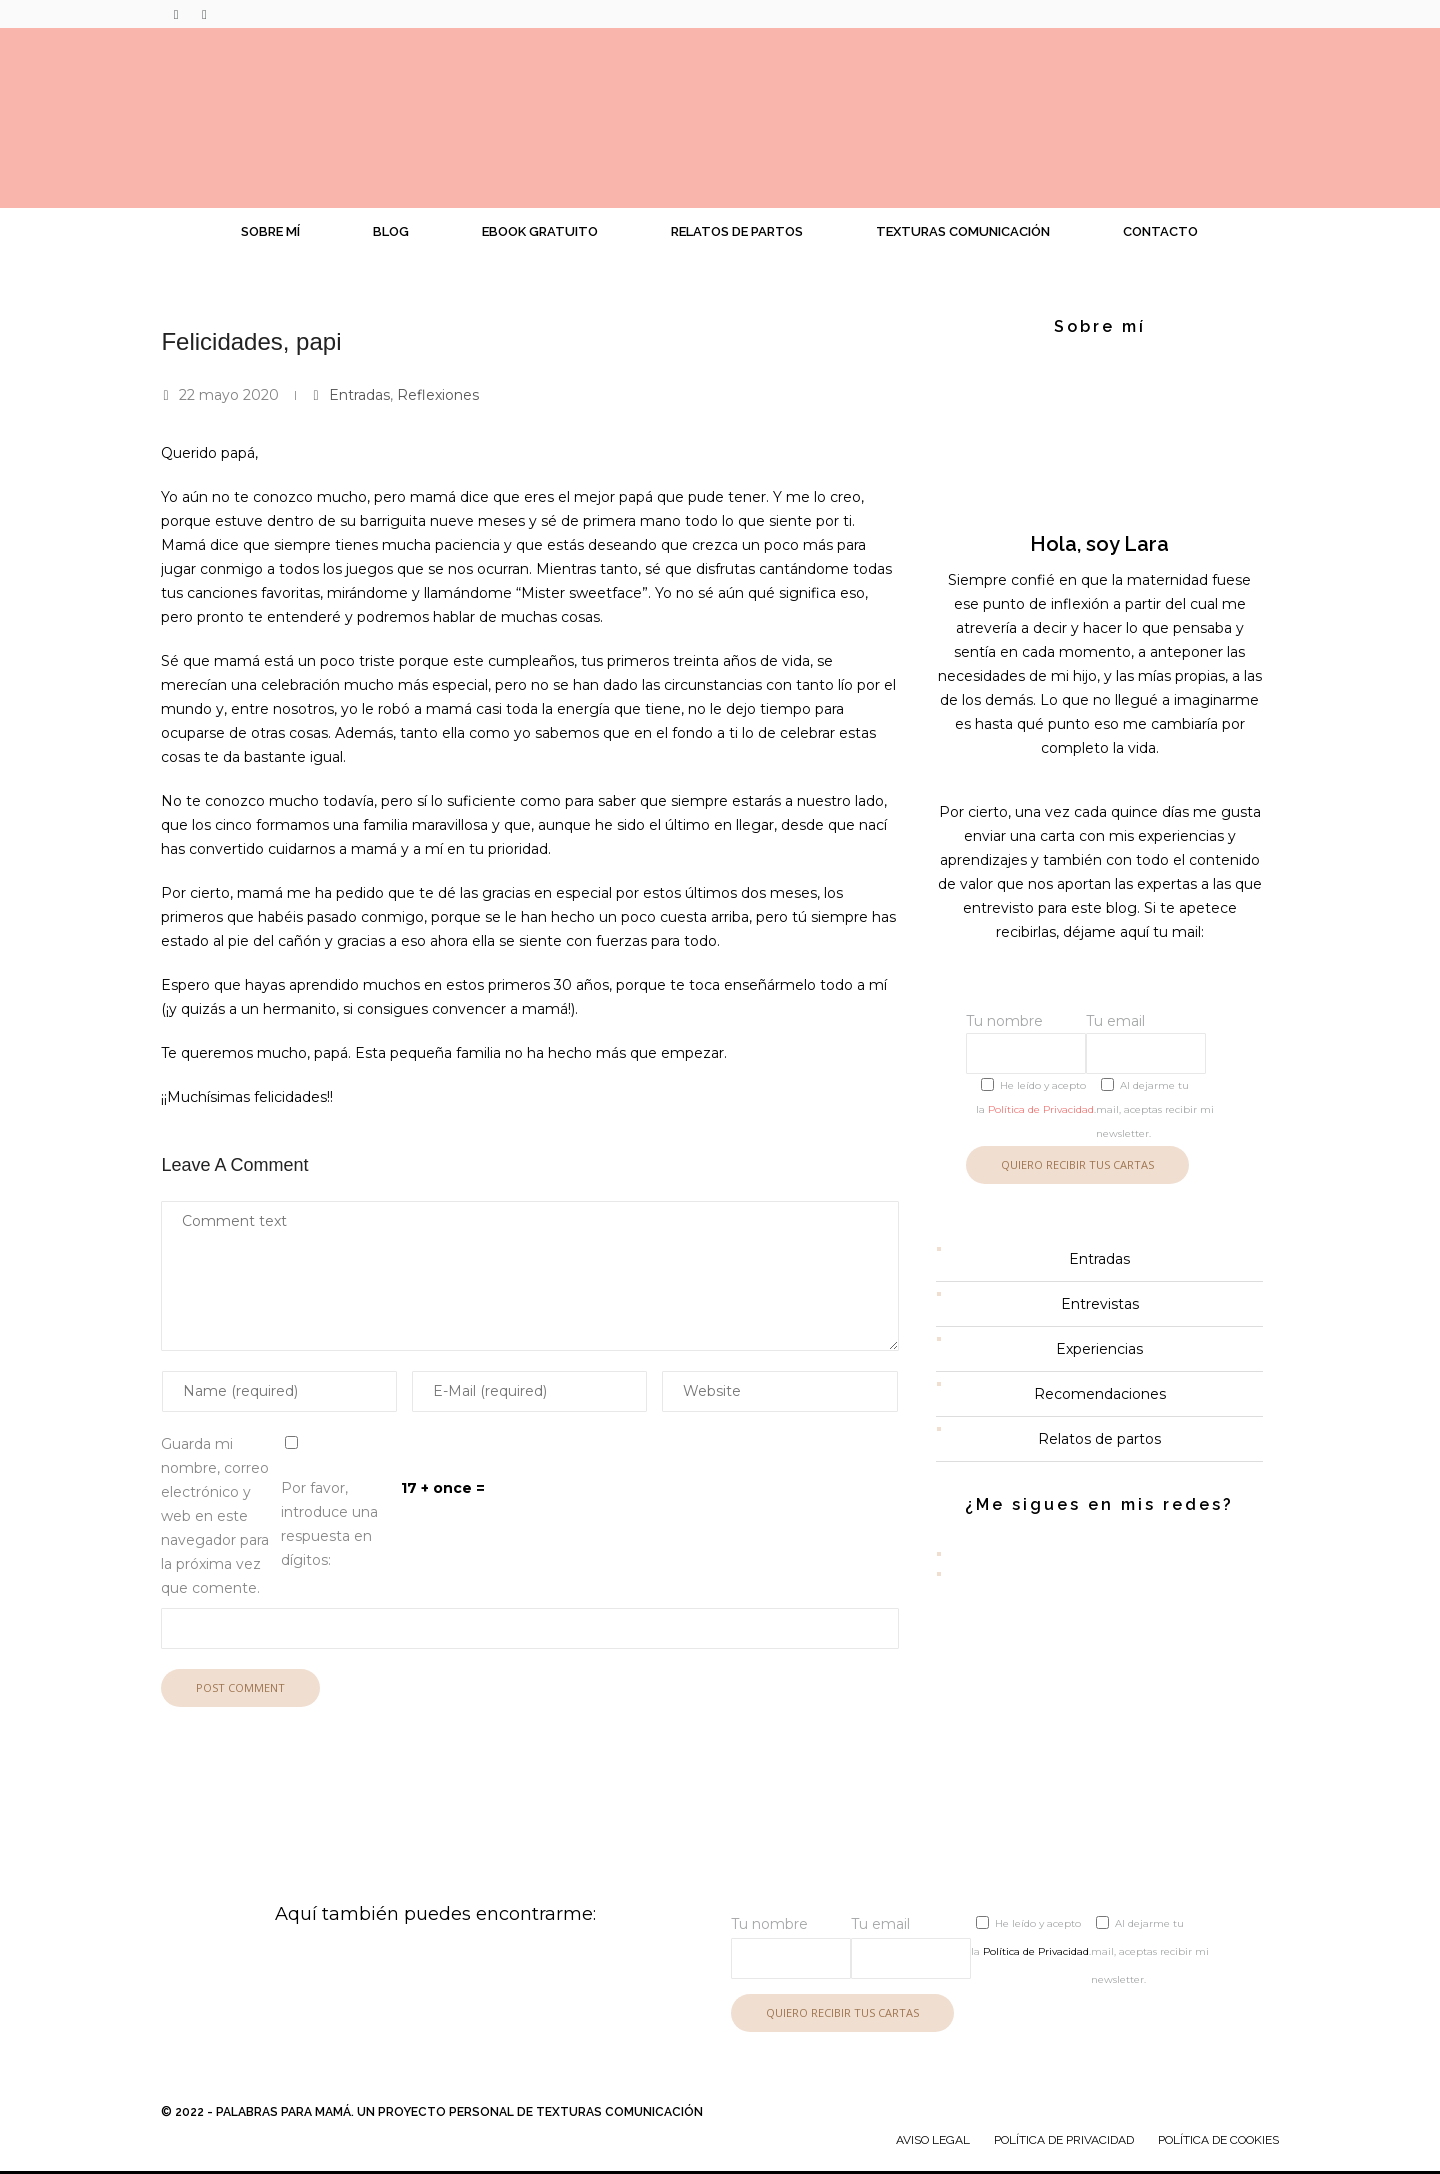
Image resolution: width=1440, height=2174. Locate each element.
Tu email (1146, 1043)
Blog (391, 231)
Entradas (359, 395)
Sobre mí (270, 231)
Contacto (1160, 231)
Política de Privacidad (1041, 1109)
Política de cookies (1218, 2140)
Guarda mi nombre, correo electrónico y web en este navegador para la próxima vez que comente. (215, 1516)
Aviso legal (933, 2140)
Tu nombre (1026, 1043)
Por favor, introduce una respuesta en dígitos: (329, 1524)
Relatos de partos (737, 231)
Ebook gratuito (540, 231)
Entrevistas (1100, 1304)
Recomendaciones (1100, 1394)
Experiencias (1099, 1349)
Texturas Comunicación (963, 231)
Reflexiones (438, 395)
